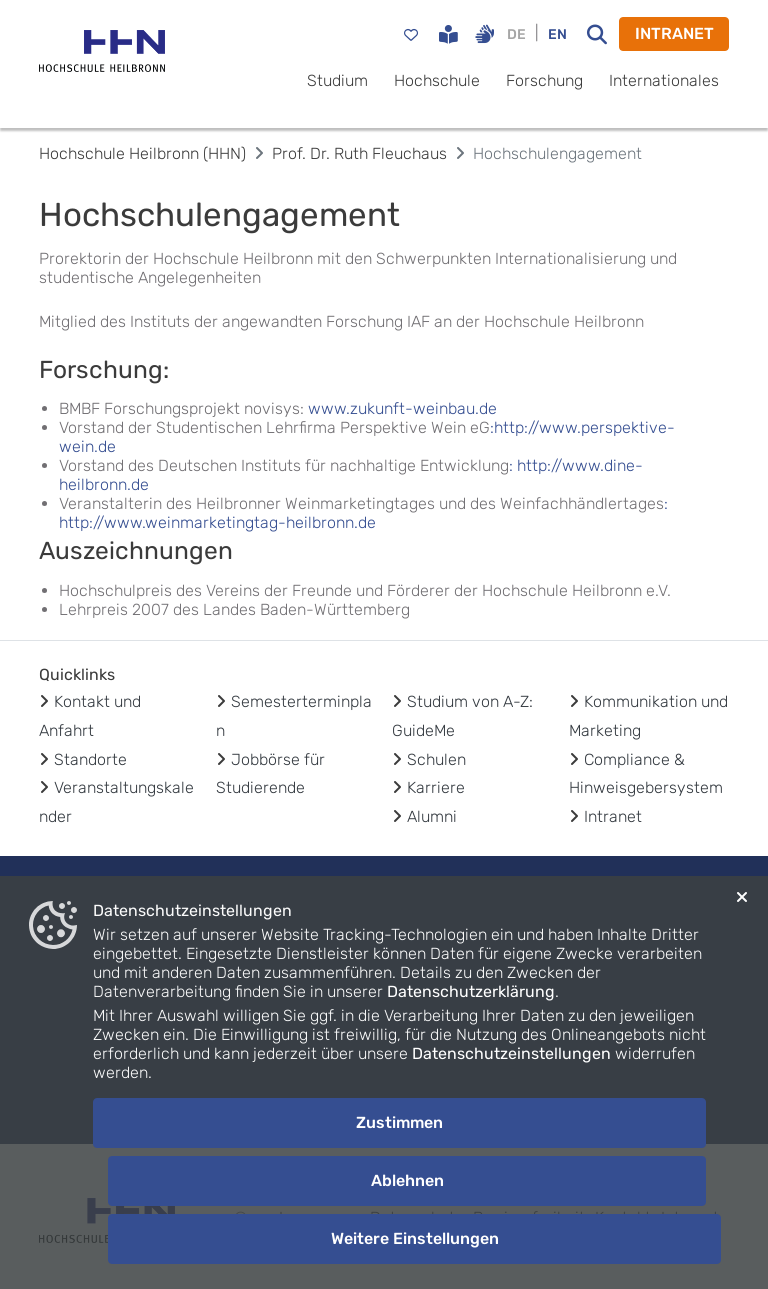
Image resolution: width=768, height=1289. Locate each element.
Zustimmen (399, 1122)
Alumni (432, 816)
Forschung (544, 80)
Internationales (664, 80)
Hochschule (437, 80)
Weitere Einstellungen (415, 1238)
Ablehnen (407, 1180)
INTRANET (674, 33)
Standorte (90, 759)
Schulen (436, 759)
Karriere (436, 787)
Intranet (613, 816)
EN (557, 34)
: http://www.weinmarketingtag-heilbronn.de (363, 513)
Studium (337, 80)
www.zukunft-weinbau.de (402, 408)
